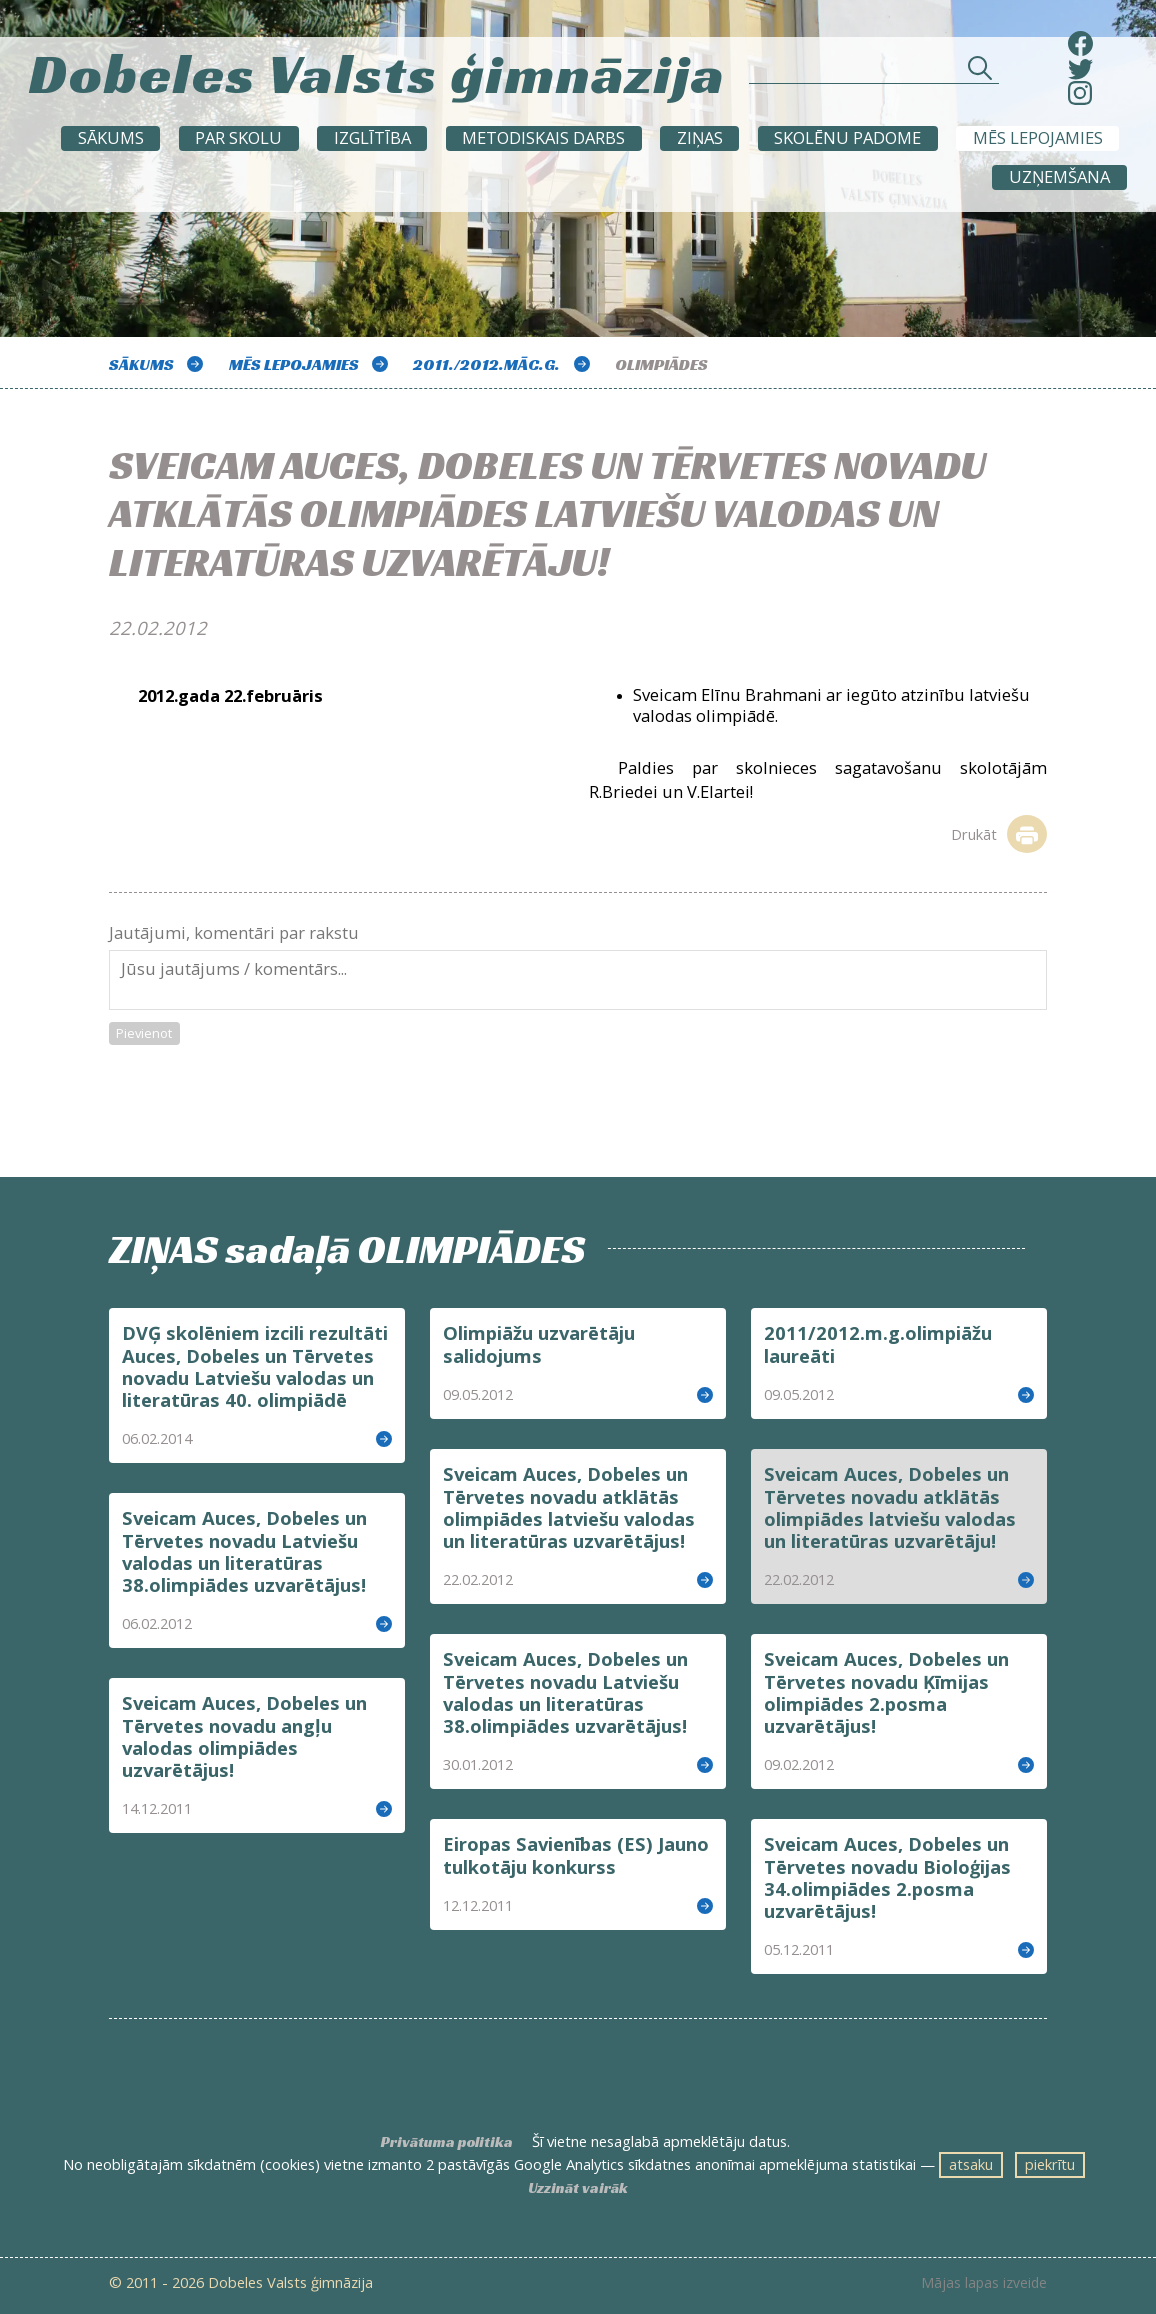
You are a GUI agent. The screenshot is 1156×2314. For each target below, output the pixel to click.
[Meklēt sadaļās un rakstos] (874, 72)
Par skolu (238, 137)
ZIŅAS (700, 137)
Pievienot (144, 1033)
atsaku (971, 2164)
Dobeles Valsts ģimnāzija (377, 68)
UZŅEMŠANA (1059, 176)
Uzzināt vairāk (578, 2188)
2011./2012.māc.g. (486, 364)
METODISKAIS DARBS (543, 137)
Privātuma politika (447, 2142)
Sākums (111, 137)
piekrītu (1050, 2164)
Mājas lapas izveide (984, 2283)
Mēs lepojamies (1038, 137)
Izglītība (372, 137)
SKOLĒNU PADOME (847, 137)
